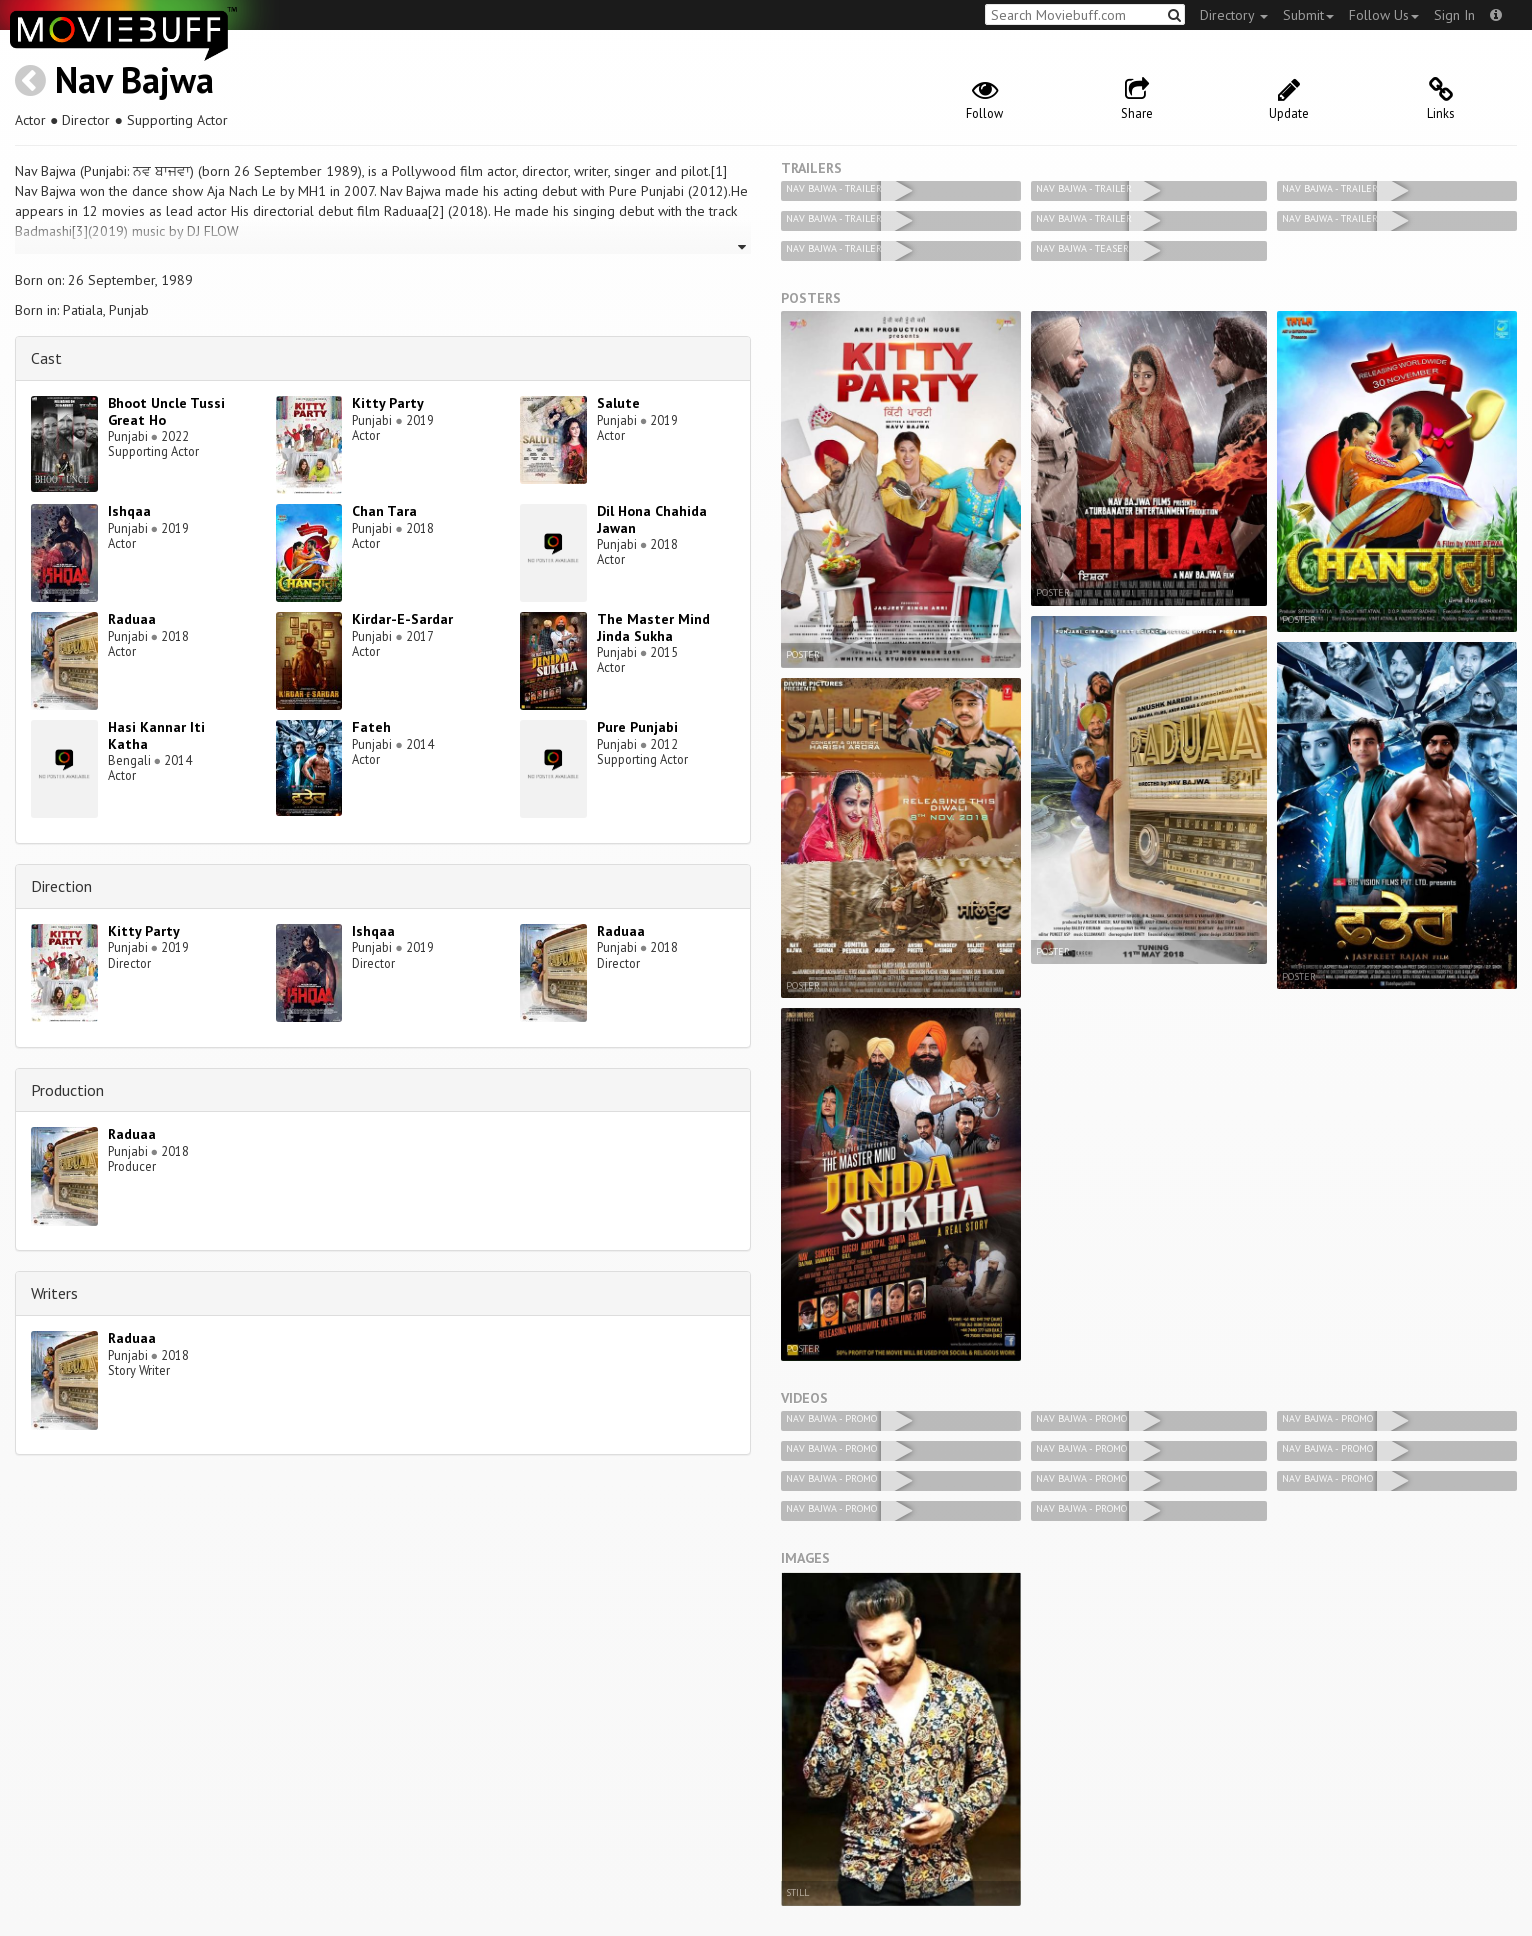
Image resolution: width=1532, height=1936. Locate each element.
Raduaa (132, 619)
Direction (61, 886)
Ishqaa (129, 511)
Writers (54, 1293)
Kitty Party (388, 403)
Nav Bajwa (134, 79)
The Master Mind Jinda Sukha (653, 627)
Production (67, 1090)
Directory (1234, 15)
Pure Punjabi (637, 727)
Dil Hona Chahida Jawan (652, 519)
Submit (1308, 15)
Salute (618, 403)
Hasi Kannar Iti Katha (156, 735)
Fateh (371, 727)
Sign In (1454, 15)
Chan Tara (384, 511)
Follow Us (1384, 15)
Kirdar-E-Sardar (402, 619)
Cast (46, 358)
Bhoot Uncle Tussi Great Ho (166, 411)
